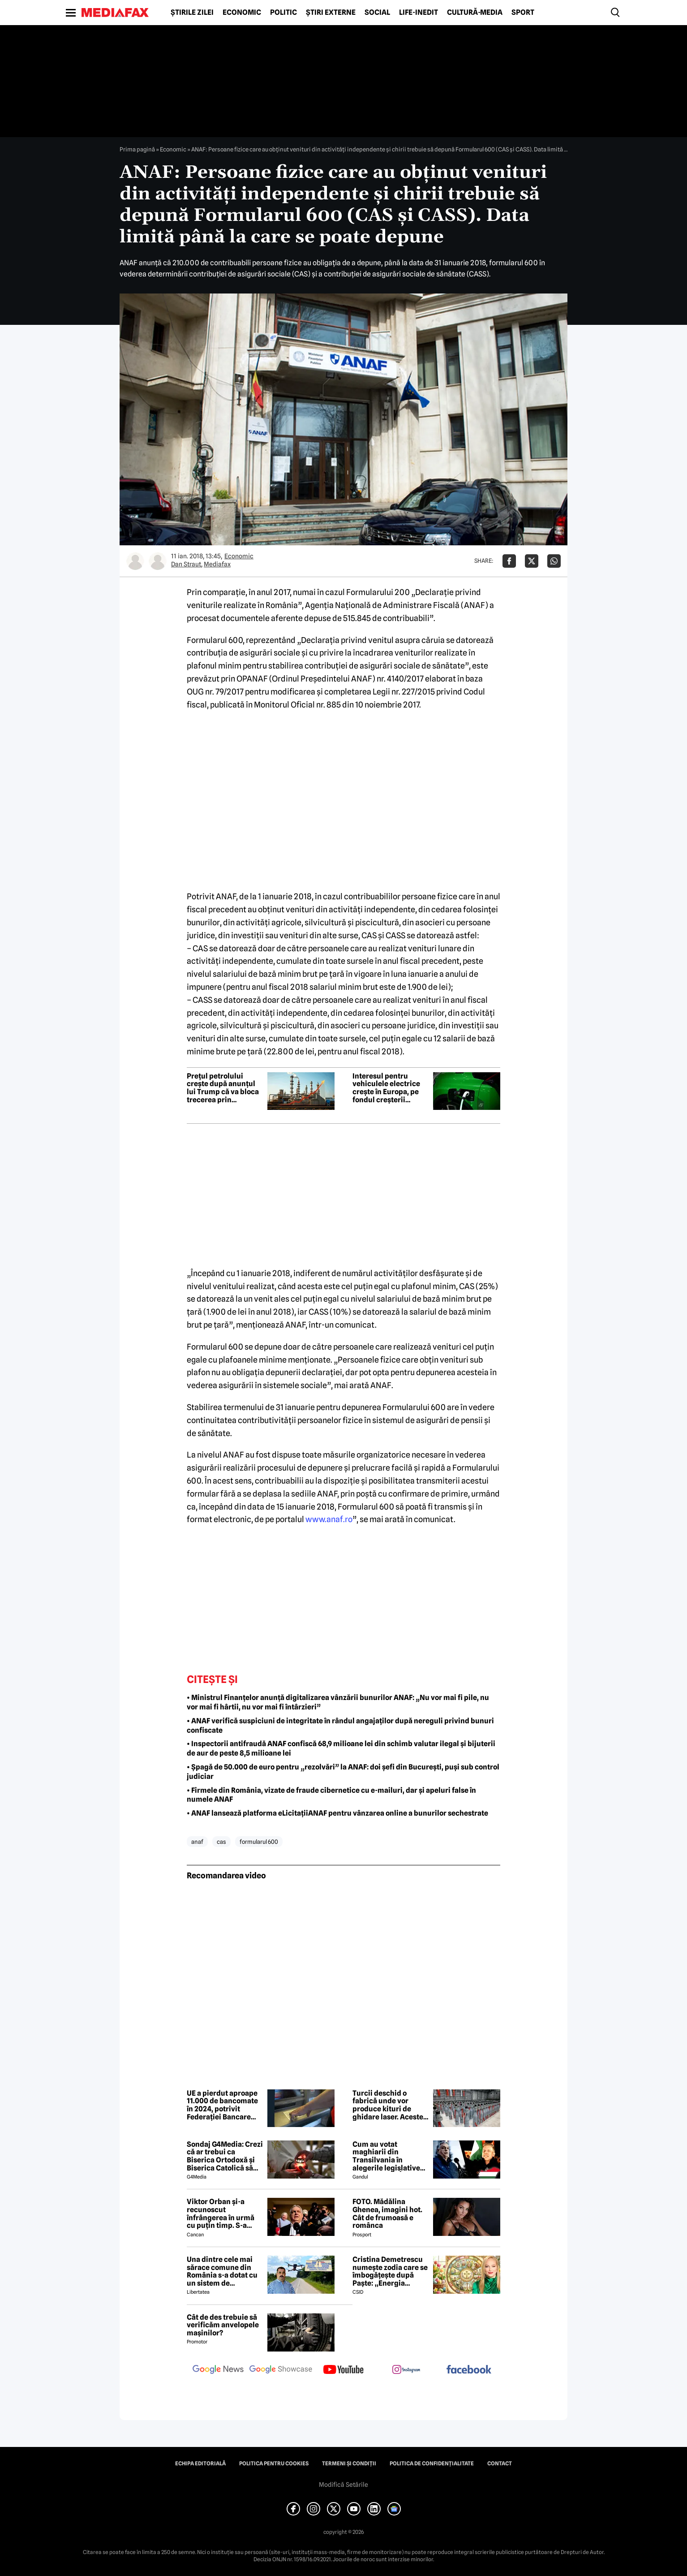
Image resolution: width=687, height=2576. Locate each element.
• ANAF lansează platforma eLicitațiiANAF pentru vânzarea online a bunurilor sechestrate (337, 1813)
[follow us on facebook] (469, 2370)
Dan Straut (186, 564)
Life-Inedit (418, 12)
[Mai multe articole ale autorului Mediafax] (158, 561)
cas (221, 1841)
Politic (283, 12)
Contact (499, 2463)
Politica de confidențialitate (432, 2463)
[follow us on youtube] (343, 2370)
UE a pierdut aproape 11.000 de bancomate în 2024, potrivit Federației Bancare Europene (222, 2105)
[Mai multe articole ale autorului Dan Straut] (135, 561)
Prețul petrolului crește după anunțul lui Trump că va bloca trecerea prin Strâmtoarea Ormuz (223, 1088)
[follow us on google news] (218, 2370)
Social (377, 12)
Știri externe (331, 12)
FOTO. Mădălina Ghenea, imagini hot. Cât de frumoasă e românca (387, 2213)
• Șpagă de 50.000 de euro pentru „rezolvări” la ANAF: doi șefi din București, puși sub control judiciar (343, 1772)
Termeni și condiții (349, 2463)
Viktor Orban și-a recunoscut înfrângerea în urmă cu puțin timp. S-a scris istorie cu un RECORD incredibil (220, 2213)
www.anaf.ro (328, 1519)
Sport (522, 12)
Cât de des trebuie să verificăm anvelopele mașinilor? (223, 2325)
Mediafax (217, 564)
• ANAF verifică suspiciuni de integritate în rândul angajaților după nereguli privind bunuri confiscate (340, 1726)
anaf (197, 1841)
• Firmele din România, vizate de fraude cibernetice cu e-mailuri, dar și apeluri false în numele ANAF (331, 1795)
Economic (242, 12)
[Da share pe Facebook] (509, 561)
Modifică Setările (343, 2484)
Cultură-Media (474, 12)
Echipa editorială (200, 2463)
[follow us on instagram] (406, 2370)
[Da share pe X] (531, 561)
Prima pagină (137, 149)
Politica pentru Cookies (274, 2463)
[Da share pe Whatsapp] (554, 561)
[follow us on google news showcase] (280, 2370)
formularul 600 (259, 1841)
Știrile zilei (192, 12)
